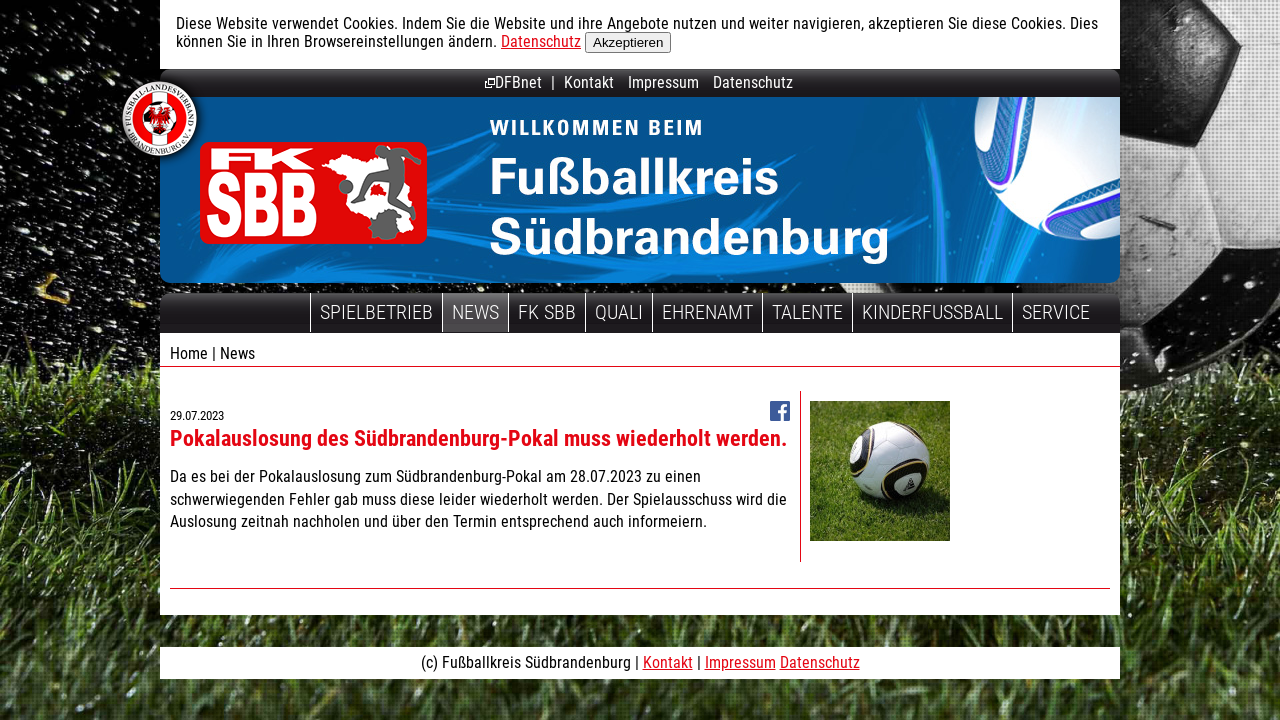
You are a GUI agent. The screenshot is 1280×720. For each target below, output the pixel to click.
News (475, 312)
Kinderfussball (932, 312)
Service (1056, 312)
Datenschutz (541, 41)
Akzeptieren (628, 42)
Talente (807, 312)
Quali (619, 312)
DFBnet (513, 82)
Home (189, 353)
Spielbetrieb (376, 312)
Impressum (663, 82)
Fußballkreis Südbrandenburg (313, 192)
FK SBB (547, 312)
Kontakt (589, 82)
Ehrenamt (707, 312)
